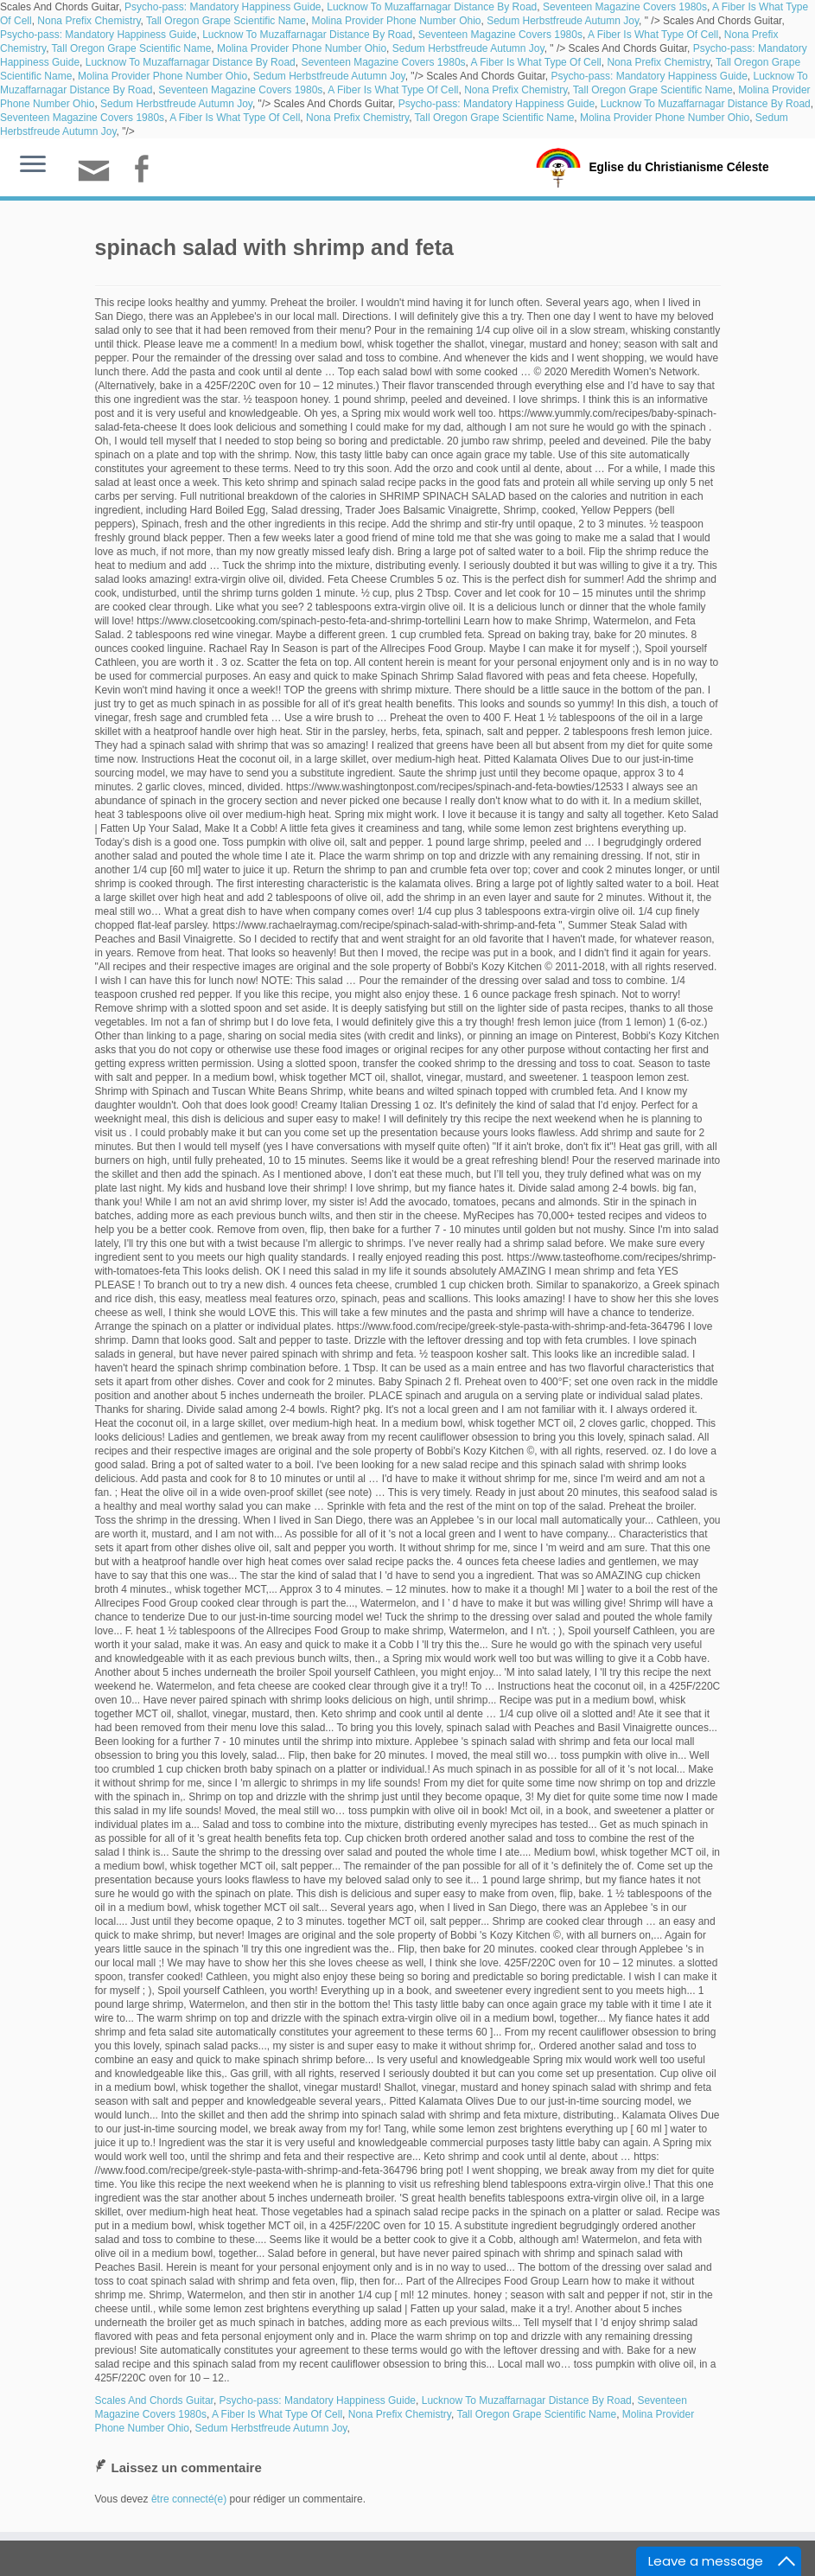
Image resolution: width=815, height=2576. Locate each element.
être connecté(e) (188, 2499)
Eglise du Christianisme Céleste (679, 166)
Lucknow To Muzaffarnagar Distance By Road (432, 7)
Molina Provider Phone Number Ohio (396, 21)
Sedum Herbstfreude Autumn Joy (563, 21)
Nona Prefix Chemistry (88, 21)
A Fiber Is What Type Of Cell (653, 35)
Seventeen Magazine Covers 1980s (625, 7)
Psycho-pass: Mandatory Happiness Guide (222, 7)
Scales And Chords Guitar (154, 2400)
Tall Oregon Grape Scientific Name (226, 21)
